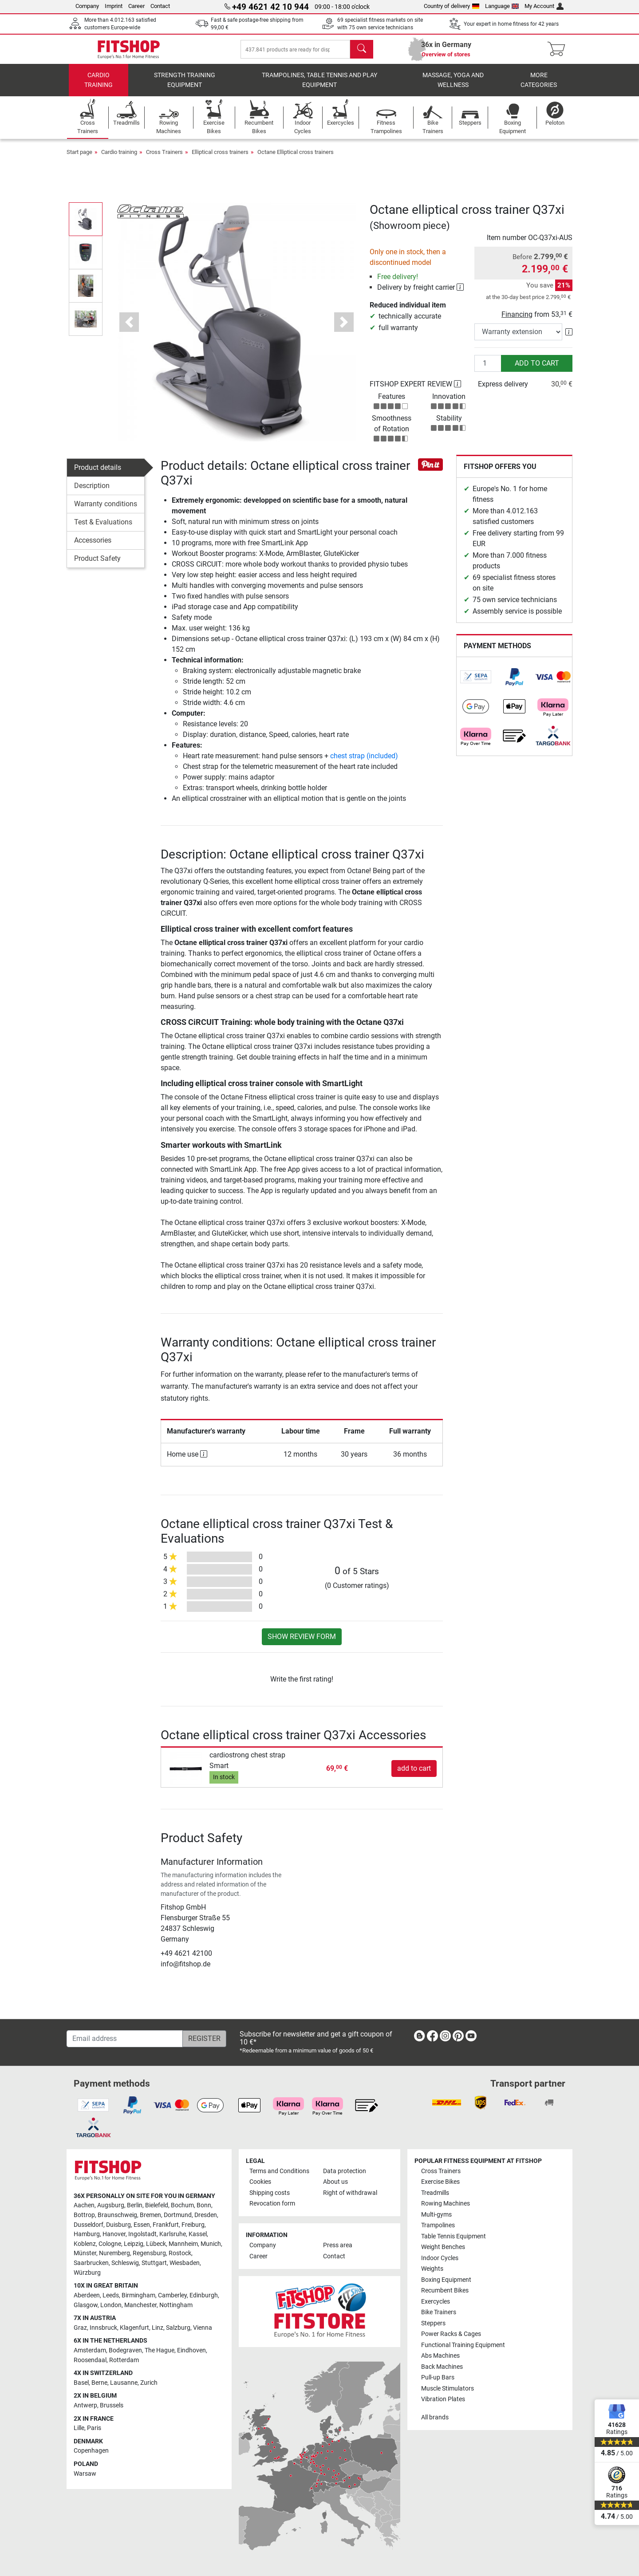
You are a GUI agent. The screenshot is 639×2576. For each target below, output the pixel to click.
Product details (97, 473)
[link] (475, 683)
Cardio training (98, 86)
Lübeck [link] (156, 2244)
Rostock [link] (180, 2253)
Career (136, 6)
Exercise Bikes (440, 2182)
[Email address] (125, 2038)
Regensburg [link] (149, 2253)
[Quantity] (487, 369)
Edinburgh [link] (203, 2295)
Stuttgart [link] (154, 2263)
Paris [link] (94, 2428)
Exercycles (435, 2301)
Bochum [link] (182, 2205)
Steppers (433, 2323)
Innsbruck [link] (103, 2328)
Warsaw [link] (85, 2474)
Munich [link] (211, 2244)
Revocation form (272, 2203)
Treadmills (435, 2193)
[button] (129, 328)
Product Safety (97, 564)
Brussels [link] (111, 2405)
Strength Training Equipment (184, 86)
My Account (544, 6)
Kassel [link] (198, 2234)
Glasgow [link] (86, 2305)
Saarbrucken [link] (91, 2263)
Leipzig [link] (133, 2244)
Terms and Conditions (279, 2171)
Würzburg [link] (87, 2273)
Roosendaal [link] (90, 2360)
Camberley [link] (172, 2295)
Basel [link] (81, 2383)
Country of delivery (451, 6)
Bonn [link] (204, 2205)
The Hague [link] (159, 2350)
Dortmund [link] (178, 2215)
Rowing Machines (445, 2203)
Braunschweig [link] (117, 2215)
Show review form (302, 1643)
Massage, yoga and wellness (453, 86)
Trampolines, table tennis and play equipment (319, 86)
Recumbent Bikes (445, 2290)
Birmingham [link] (138, 2295)
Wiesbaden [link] (185, 2263)
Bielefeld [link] (156, 2205)
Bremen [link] (150, 2215)
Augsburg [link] (110, 2205)
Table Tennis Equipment (453, 2236)
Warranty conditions (105, 510)
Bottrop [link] (84, 2215)
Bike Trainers (438, 2312)
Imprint (113, 6)
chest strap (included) (364, 762)
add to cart (537, 369)
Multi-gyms (436, 2214)
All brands (435, 2417)
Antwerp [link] (85, 2405)
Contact (160, 6)
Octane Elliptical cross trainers (295, 158)
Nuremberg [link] (114, 2253)
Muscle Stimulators (447, 2388)
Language (502, 6)
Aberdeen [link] (87, 2295)
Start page (79, 158)
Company (87, 6)
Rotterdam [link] (124, 2360)
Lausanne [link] (124, 2383)
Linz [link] (157, 2328)
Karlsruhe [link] (172, 2234)
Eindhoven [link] (191, 2350)
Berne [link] (99, 2383)
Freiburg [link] (193, 2225)
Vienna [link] (202, 2328)
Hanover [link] (114, 2234)
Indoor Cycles (439, 2258)
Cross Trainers (164, 158)
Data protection (344, 2171)
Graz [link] (80, 2328)
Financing (516, 320)
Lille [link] (79, 2428)
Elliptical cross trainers (220, 158)
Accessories (92, 546)
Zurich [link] (149, 2383)
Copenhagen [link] (91, 2450)
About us (335, 2182)
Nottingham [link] (176, 2305)
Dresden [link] (205, 2215)
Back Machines (442, 2367)
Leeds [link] (111, 2295)
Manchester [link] (140, 2305)
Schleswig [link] (125, 2263)
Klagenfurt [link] (134, 2328)
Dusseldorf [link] (88, 2225)
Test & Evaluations (103, 528)
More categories (539, 86)
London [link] (111, 2305)
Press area (337, 2245)
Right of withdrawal (350, 2193)
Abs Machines (440, 2355)
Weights (432, 2269)
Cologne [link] (110, 2244)
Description (92, 492)
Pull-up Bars (437, 2377)
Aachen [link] (84, 2205)
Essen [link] (142, 2225)
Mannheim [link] (183, 2244)
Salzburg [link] (178, 2328)
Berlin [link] (134, 2205)
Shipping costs (269, 2193)
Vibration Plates (443, 2399)
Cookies (260, 2182)
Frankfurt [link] (166, 2225)
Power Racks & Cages (451, 2334)
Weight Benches (443, 2247)
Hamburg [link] (87, 2234)
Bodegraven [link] (125, 2350)
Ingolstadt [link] (142, 2234)
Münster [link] (85, 2253)
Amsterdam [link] (90, 2350)
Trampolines (438, 2225)
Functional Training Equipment (463, 2345)
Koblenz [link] (85, 2244)
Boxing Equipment (446, 2280)
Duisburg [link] (118, 2225)
